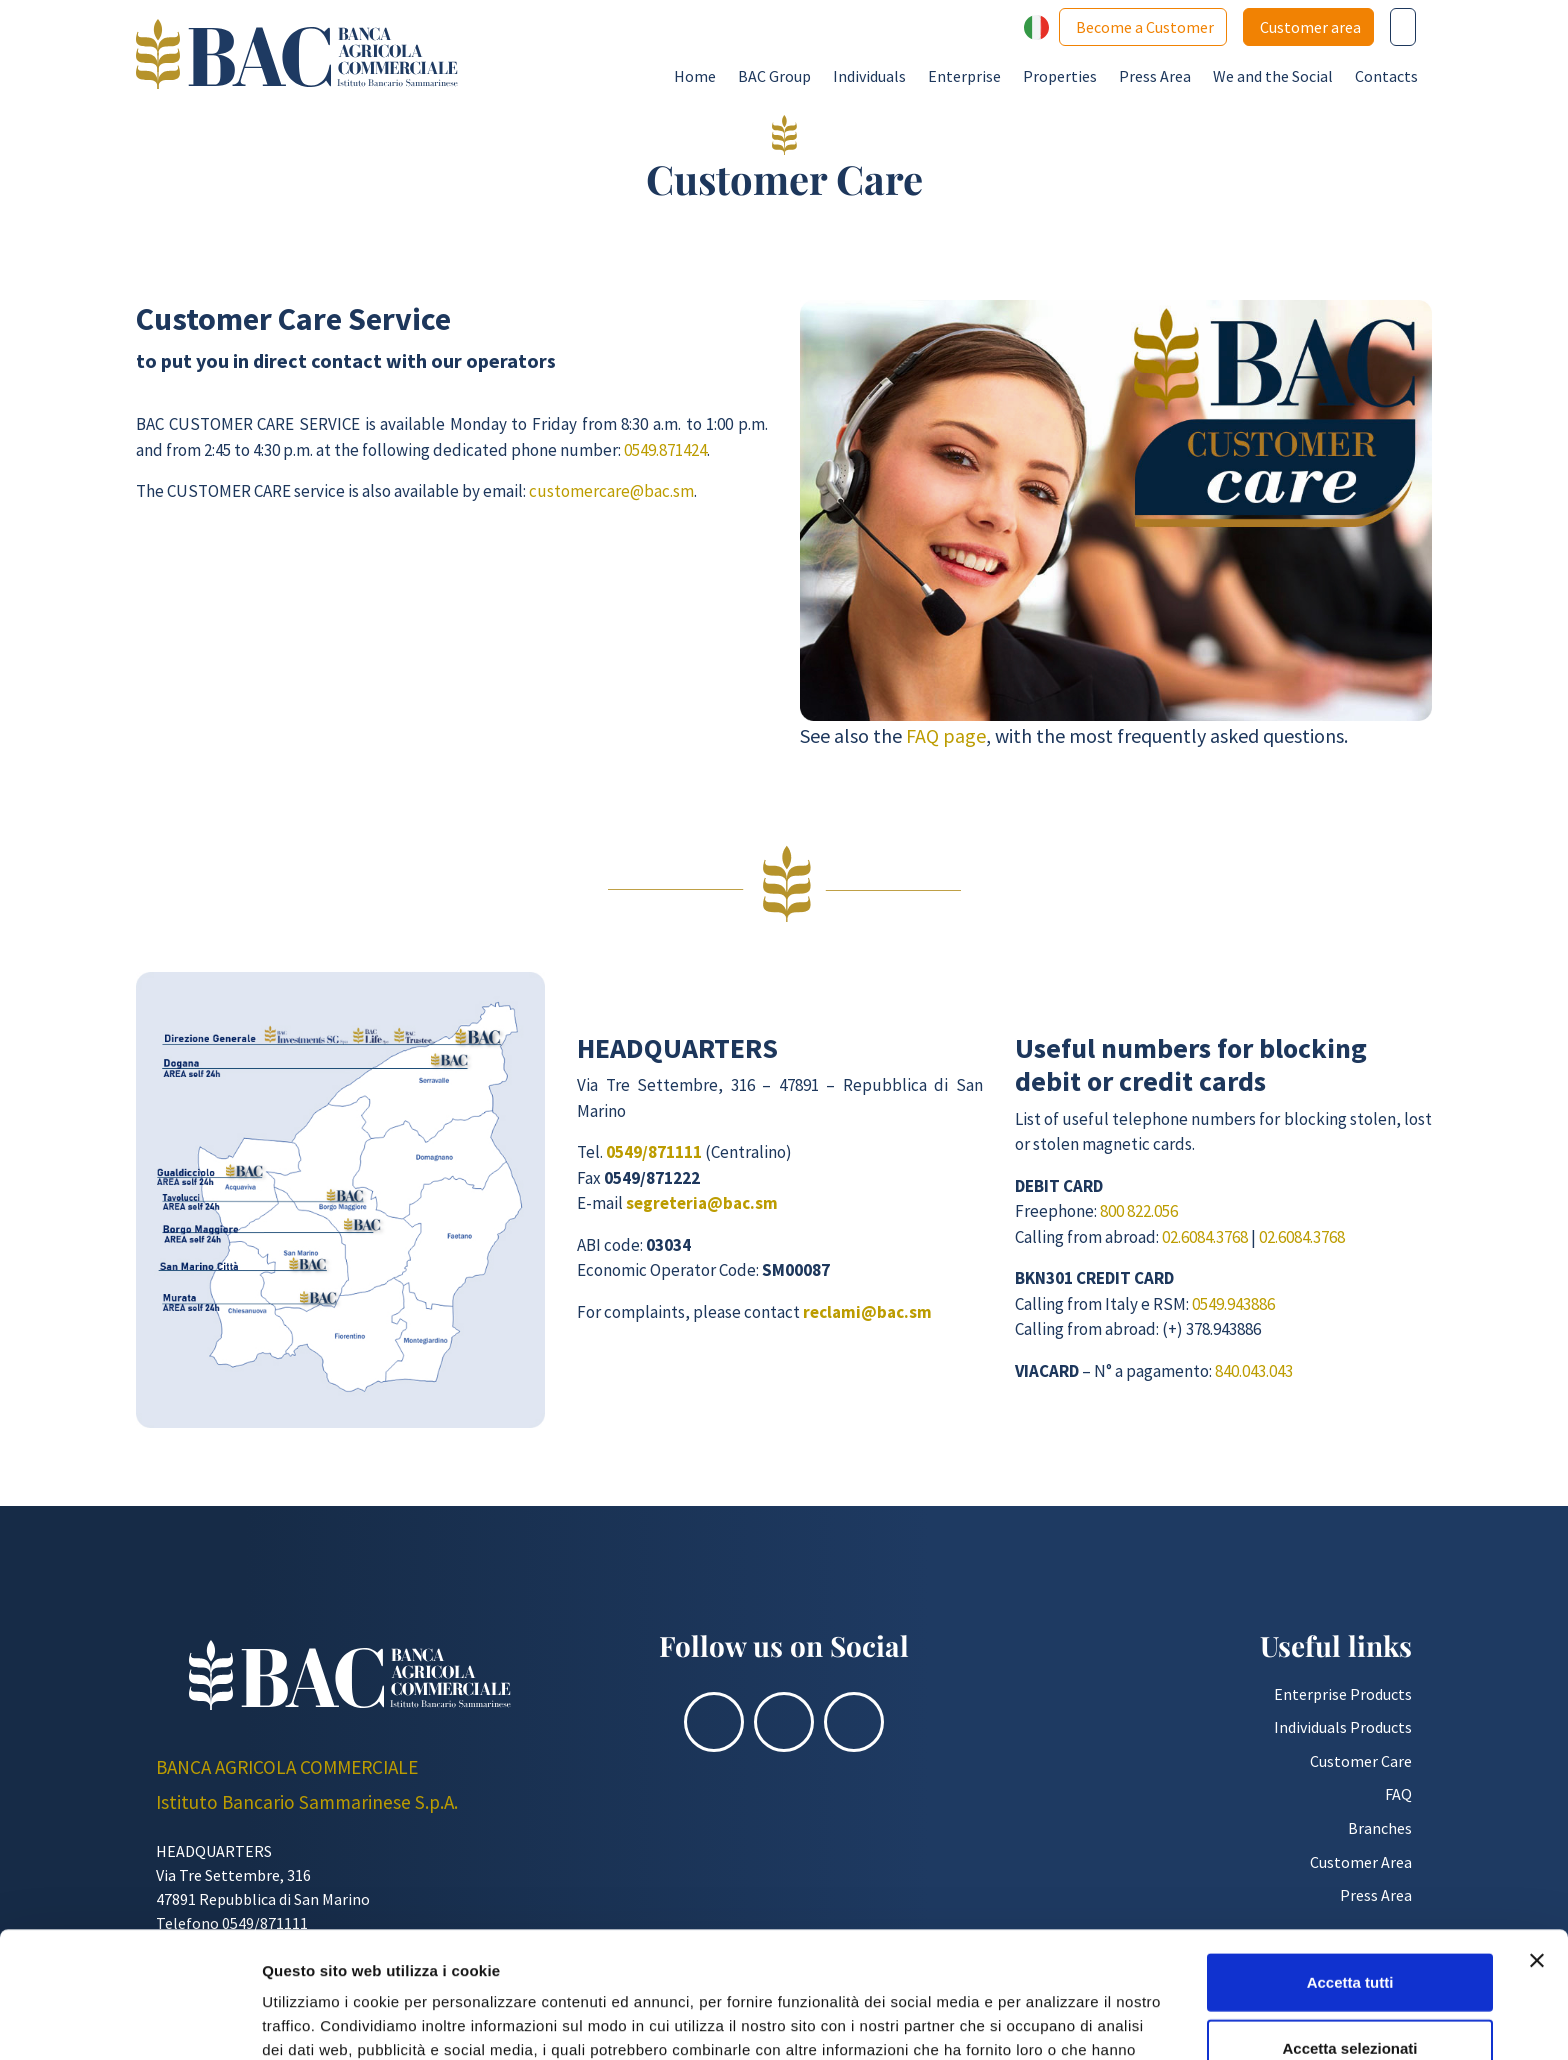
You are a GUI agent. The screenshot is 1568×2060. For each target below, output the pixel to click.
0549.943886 (1233, 1304)
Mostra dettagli (1052, 2020)
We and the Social (1273, 76)
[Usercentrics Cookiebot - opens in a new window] (129, 2021)
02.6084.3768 (1205, 1237)
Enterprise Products (1343, 1694)
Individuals (869, 76)
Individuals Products (1343, 1727)
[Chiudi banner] (1537, 1842)
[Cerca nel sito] (1403, 27)
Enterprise (964, 76)
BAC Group (774, 76)
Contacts (1386, 76)
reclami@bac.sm (867, 1312)
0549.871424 (665, 450)
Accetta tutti (1350, 1863)
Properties (1060, 76)
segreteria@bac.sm (702, 1203)
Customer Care (1361, 1761)
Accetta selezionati (1349, 1929)
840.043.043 (1254, 1371)
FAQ (1398, 1794)
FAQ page (946, 735)
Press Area (1155, 76)
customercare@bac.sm (611, 491)
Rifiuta (1350, 1994)
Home (695, 76)
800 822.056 (1139, 1211)
